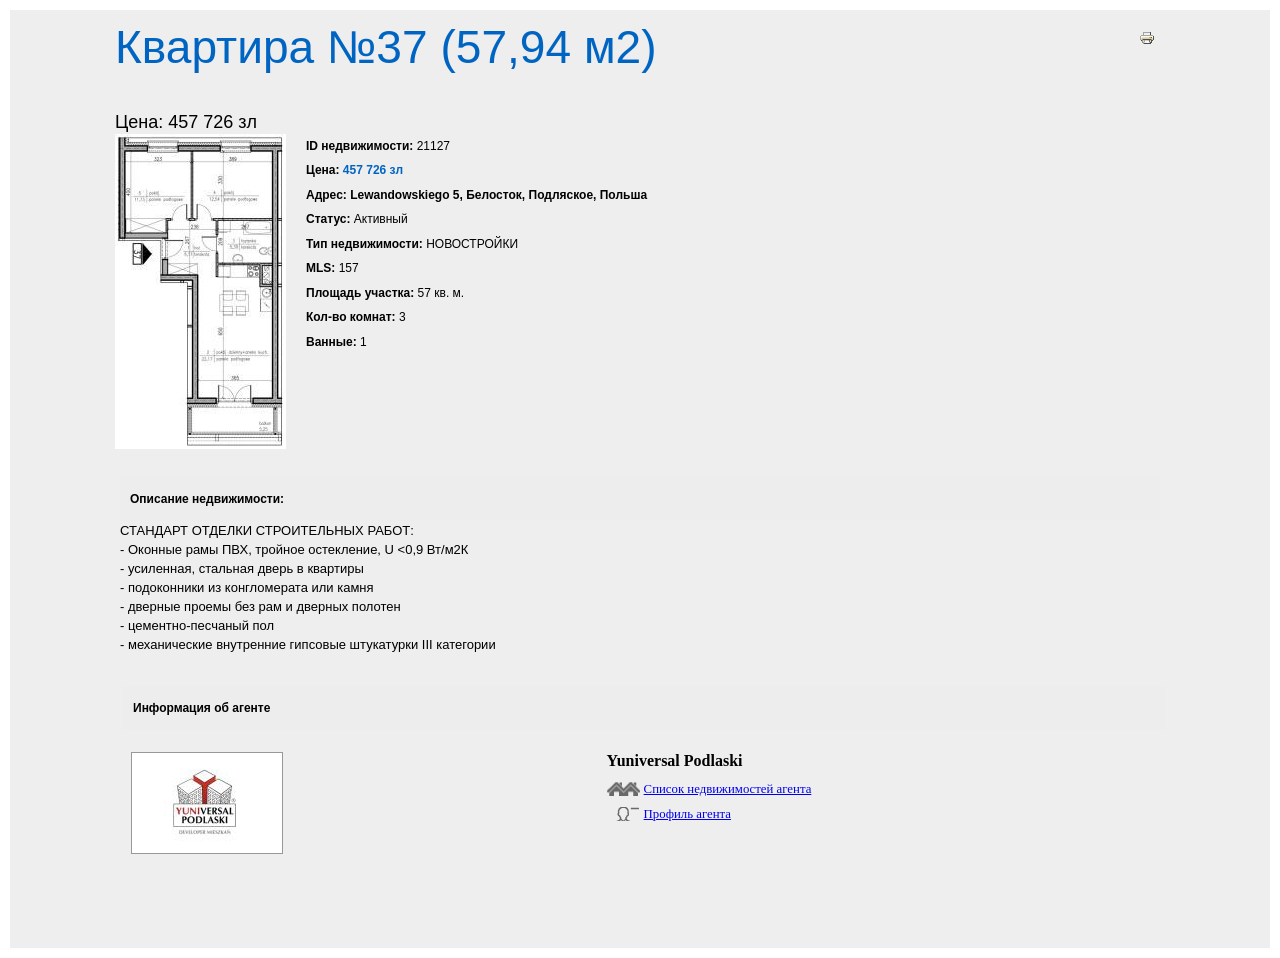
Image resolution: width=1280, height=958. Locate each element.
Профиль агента (687, 814)
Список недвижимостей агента (728, 789)
